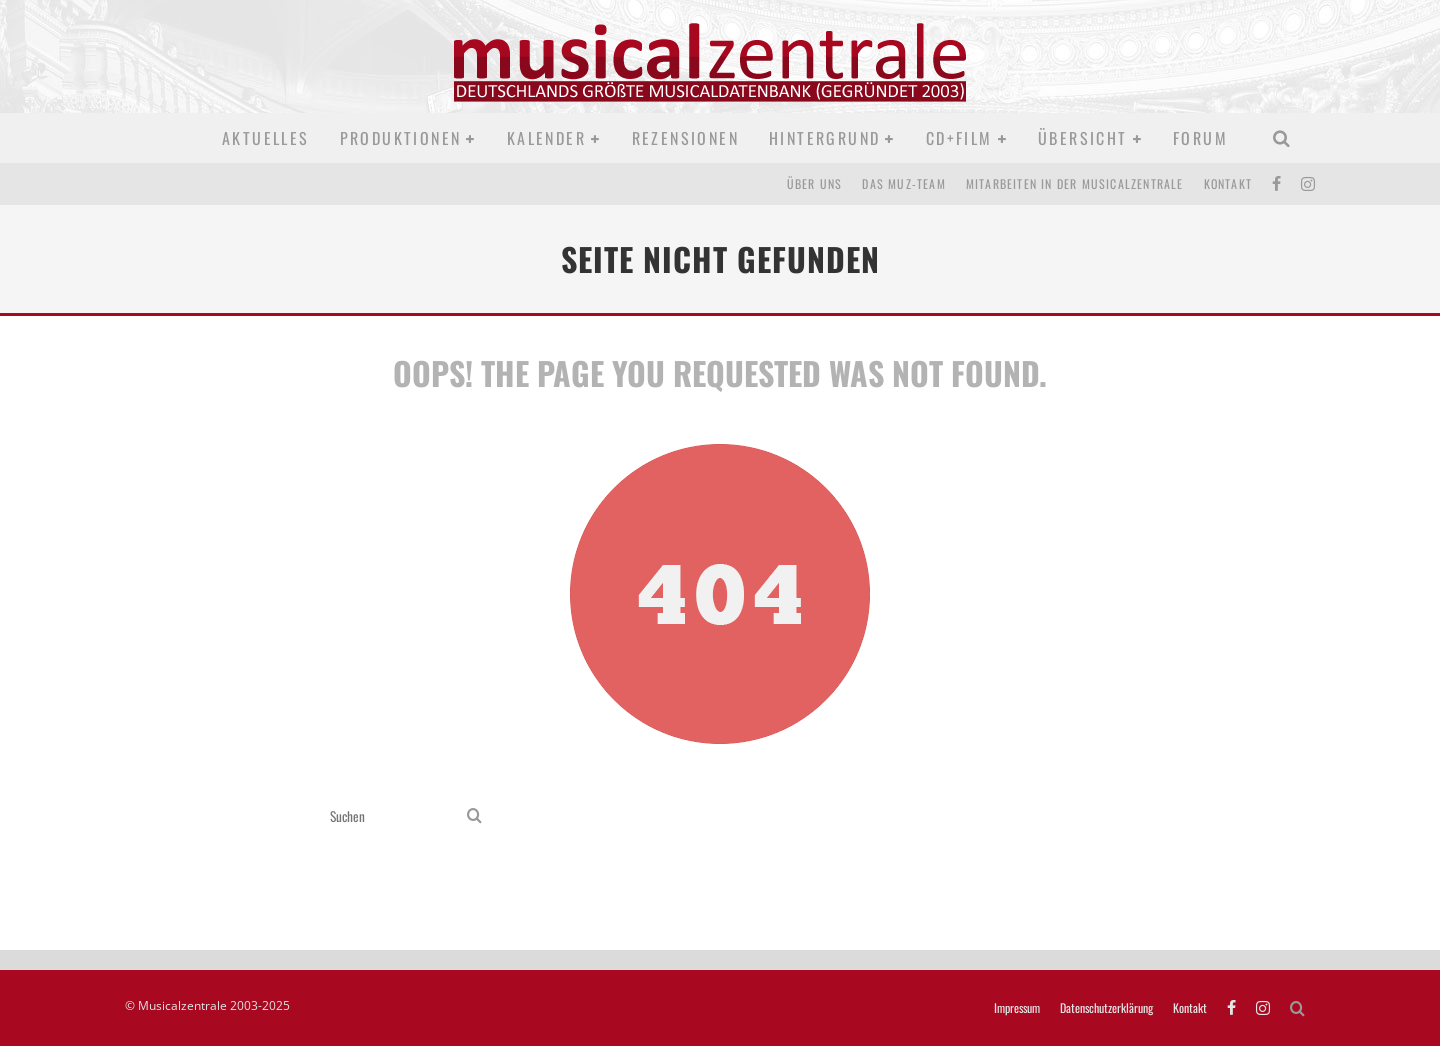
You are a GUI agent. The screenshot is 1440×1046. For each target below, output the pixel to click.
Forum (1200, 138)
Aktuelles (266, 138)
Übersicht (1083, 138)
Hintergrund (824, 138)
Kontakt (1228, 183)
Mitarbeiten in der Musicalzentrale (1075, 183)
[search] (474, 816)
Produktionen (401, 138)
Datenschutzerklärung (1106, 1008)
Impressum (1017, 1008)
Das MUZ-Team (903, 183)
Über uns (815, 183)
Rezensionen (685, 138)
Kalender (546, 138)
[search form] (394, 816)
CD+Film (959, 138)
